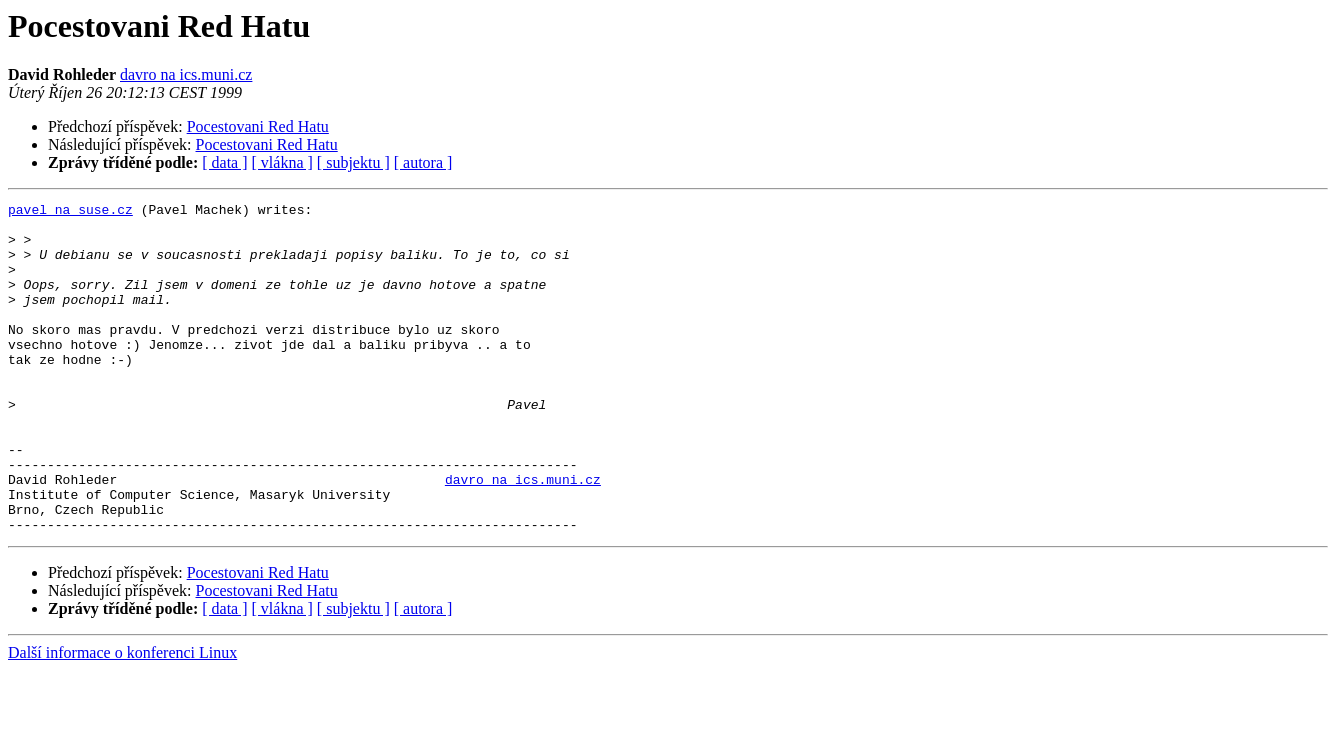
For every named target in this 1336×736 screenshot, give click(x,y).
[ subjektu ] (353, 162)
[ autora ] (423, 162)
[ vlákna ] (282, 162)
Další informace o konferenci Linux (122, 718)
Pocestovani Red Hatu (258, 126)
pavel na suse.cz (70, 212)
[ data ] (224, 162)
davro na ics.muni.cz (186, 74)
